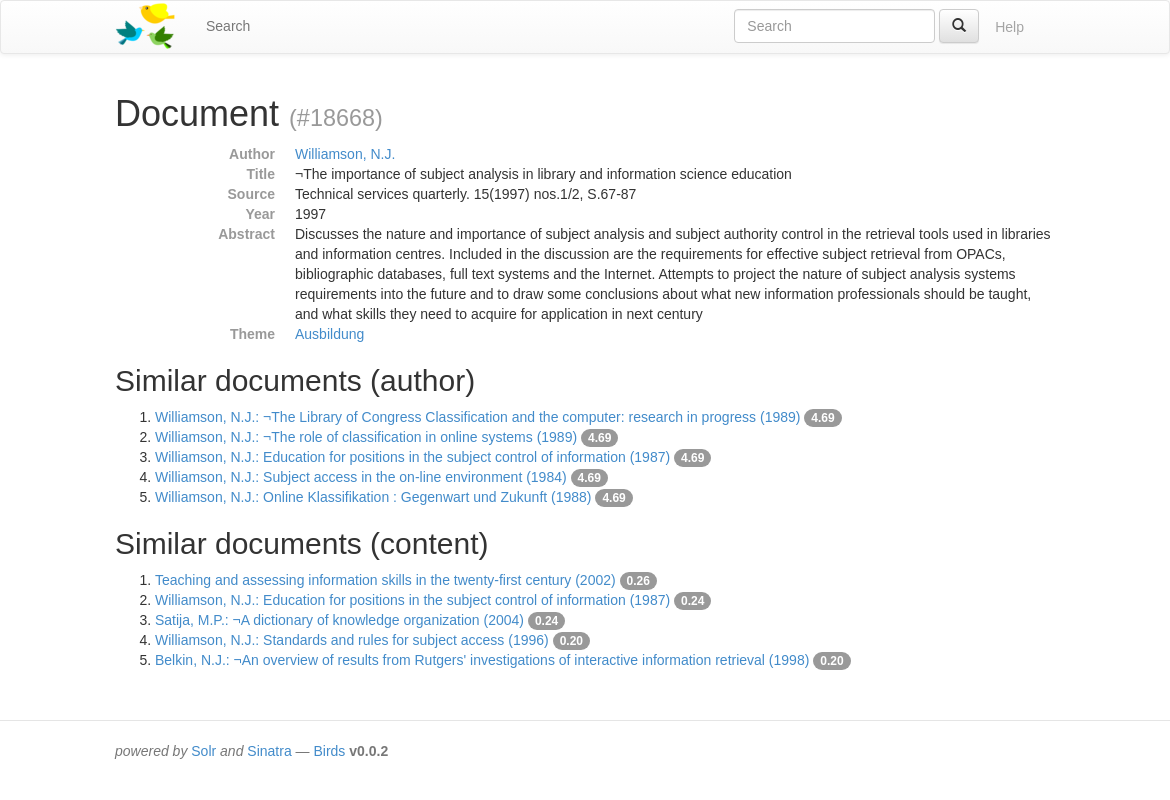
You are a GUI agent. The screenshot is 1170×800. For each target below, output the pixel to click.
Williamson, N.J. (345, 154)
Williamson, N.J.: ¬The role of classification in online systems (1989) (366, 437)
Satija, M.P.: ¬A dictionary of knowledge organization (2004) (339, 620)
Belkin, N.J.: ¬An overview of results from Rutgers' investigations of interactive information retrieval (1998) (482, 660)
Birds (329, 751)
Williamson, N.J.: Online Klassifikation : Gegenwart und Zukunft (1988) (373, 497)
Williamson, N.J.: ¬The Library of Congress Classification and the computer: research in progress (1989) (477, 417)
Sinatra (269, 751)
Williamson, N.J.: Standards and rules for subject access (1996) (352, 640)
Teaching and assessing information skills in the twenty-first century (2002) (385, 580)
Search (228, 26)
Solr (203, 751)
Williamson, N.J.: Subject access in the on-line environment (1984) (361, 477)
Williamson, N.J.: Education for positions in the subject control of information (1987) (412, 457)
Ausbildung (329, 334)
